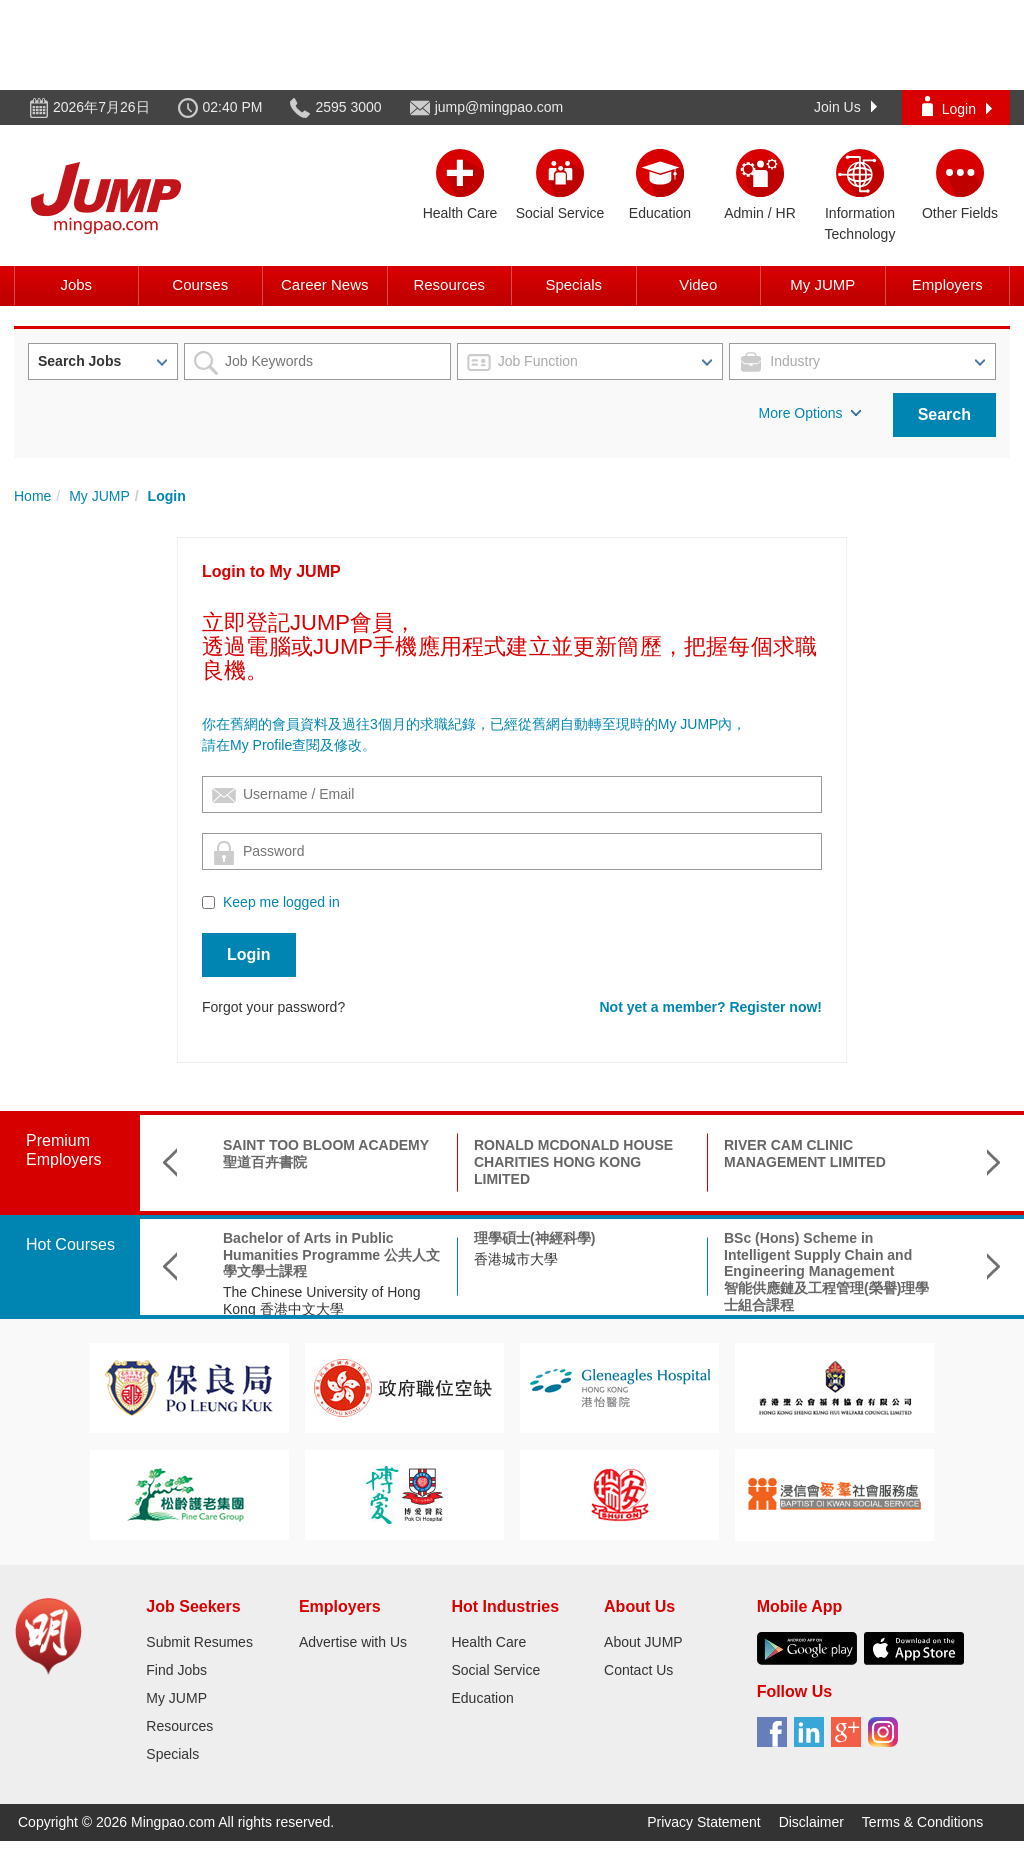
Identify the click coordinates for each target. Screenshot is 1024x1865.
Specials (573, 284)
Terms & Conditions (922, 1822)
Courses (200, 284)
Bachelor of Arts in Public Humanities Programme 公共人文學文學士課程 (331, 1255)
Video (698, 284)
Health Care (488, 1642)
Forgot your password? (273, 1007)
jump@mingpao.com (499, 107)
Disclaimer (811, 1822)
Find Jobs (176, 1670)
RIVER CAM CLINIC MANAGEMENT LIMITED (805, 1153)
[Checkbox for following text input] (208, 902)
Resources (449, 284)
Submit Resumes (199, 1642)
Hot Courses (70, 1244)
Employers (947, 284)
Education (482, 1698)
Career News (325, 284)
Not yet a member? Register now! (711, 1007)
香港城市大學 (516, 1259)
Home (32, 496)
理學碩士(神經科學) (534, 1238)
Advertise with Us (353, 1642)
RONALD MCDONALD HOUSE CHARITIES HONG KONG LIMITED (573, 1162)
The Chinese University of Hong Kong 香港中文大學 (322, 1300)
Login (957, 106)
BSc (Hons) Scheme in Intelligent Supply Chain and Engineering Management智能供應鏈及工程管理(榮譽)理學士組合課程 (826, 1271)
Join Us (845, 107)
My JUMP (822, 284)
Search (944, 414)
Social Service (495, 1670)
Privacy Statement (704, 1822)
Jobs (76, 284)
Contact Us (638, 1670)
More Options (810, 413)
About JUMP (643, 1642)
